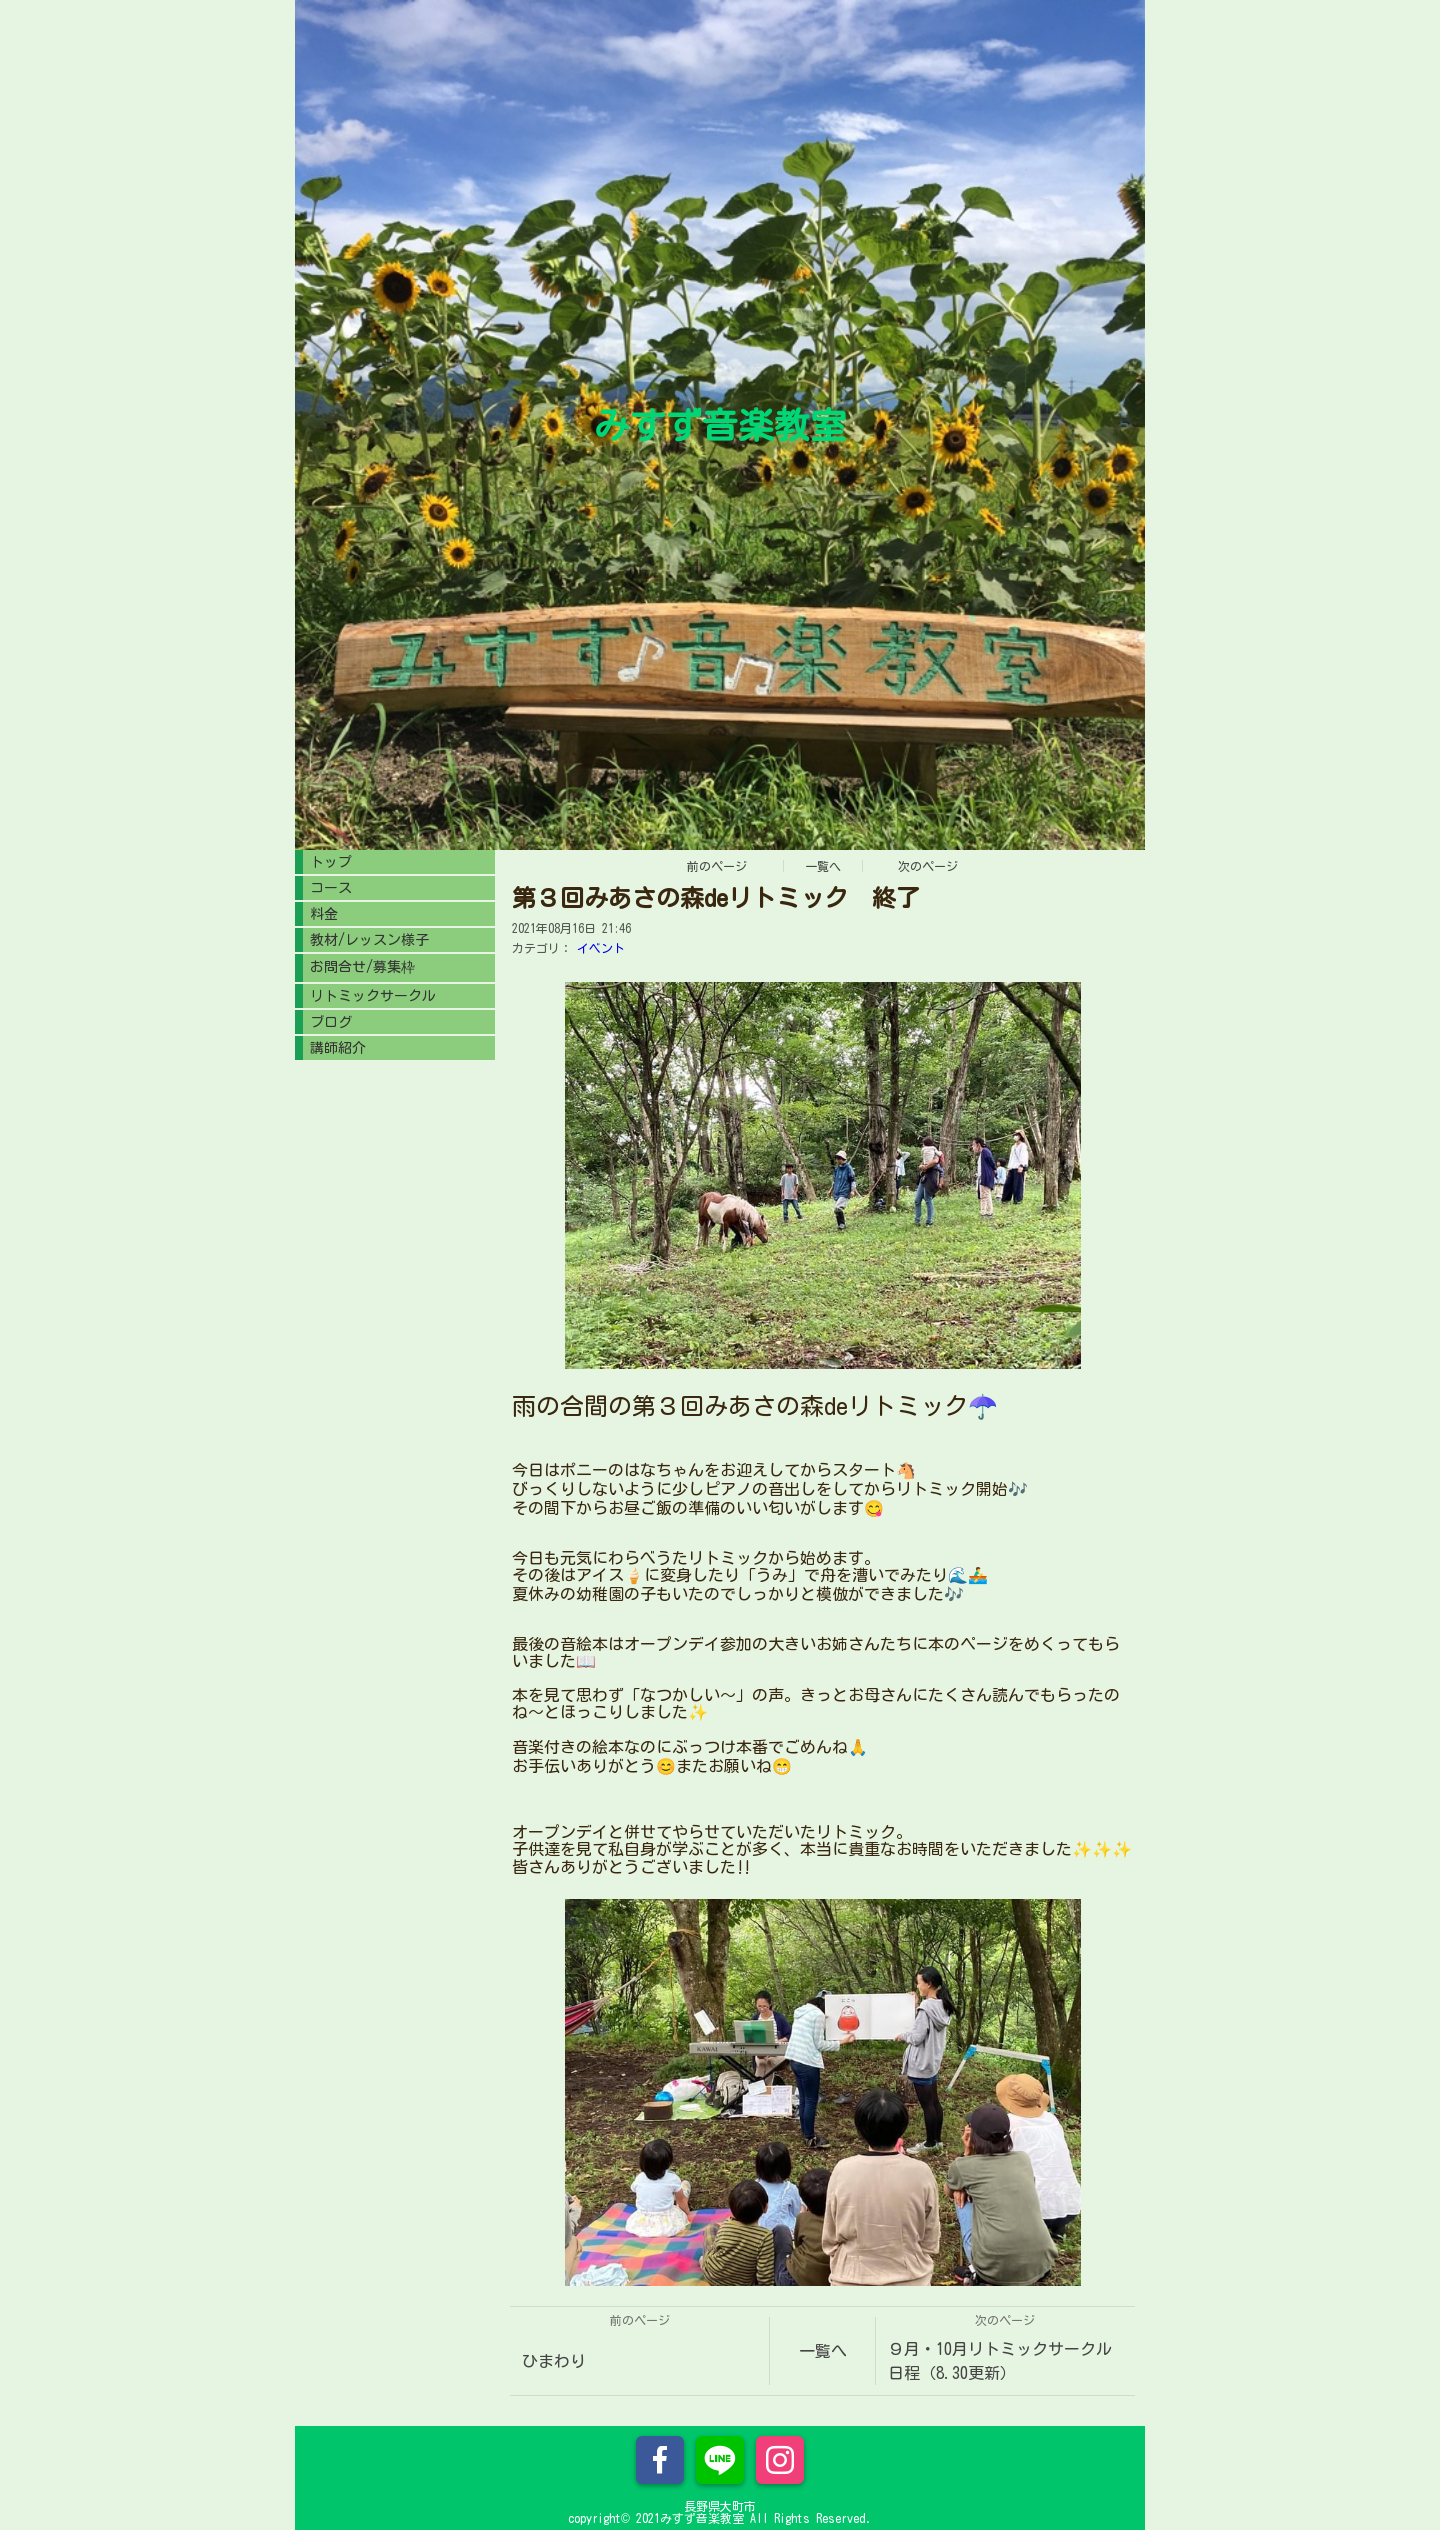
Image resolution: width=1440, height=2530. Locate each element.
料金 (324, 914)
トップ (331, 862)
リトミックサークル (373, 996)
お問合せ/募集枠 (362, 967)
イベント (601, 948)
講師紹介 (338, 1048)
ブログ (331, 1022)
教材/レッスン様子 (369, 940)
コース (331, 888)
